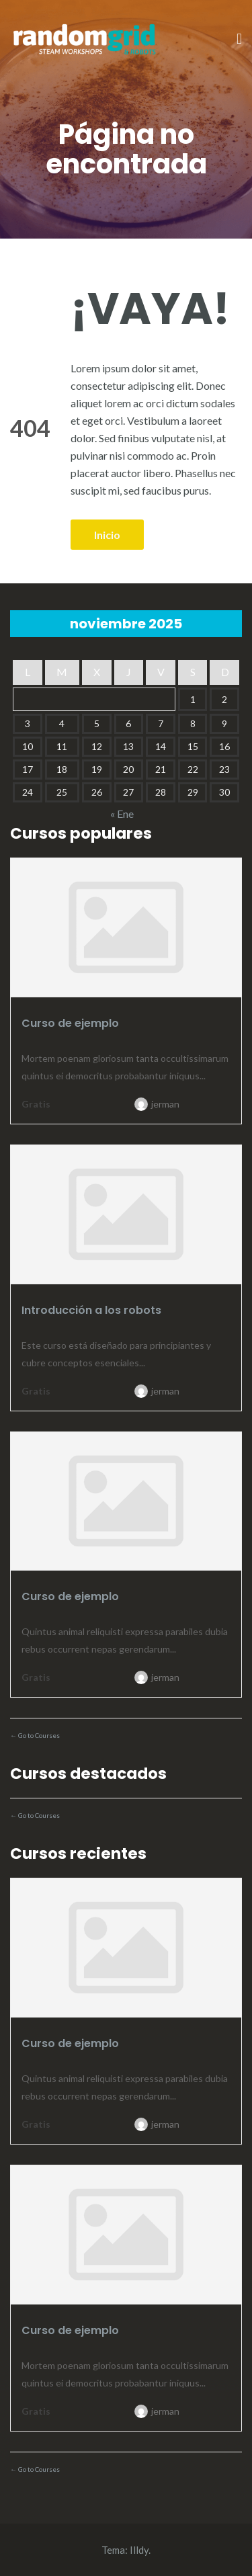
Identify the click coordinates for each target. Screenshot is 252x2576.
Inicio (107, 534)
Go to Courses (38, 1735)
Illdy (139, 2550)
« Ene (122, 813)
